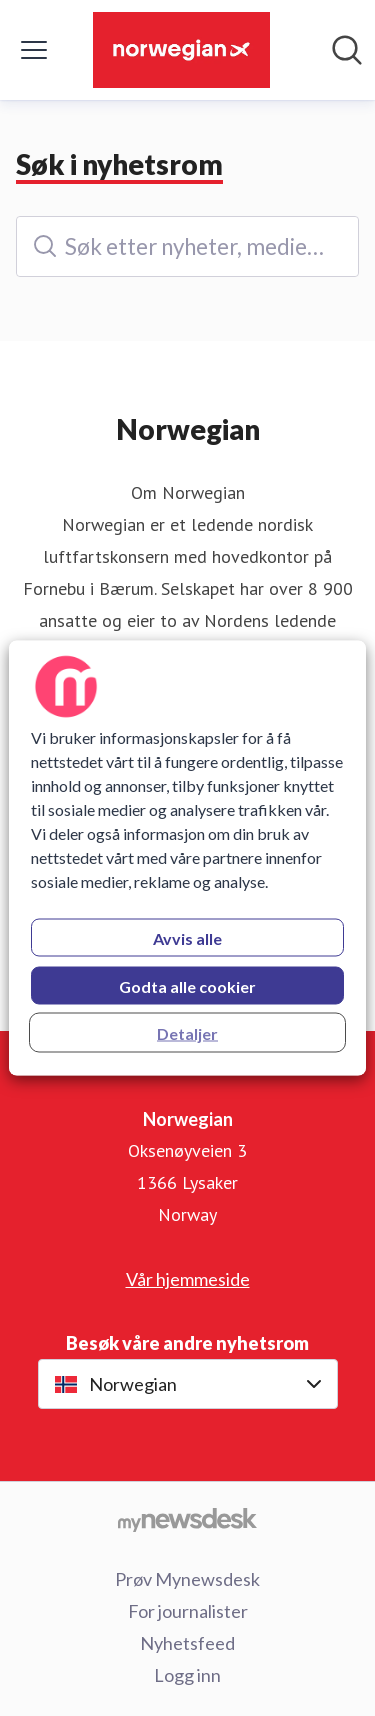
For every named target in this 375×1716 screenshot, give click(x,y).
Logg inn (187, 1675)
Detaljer (187, 1033)
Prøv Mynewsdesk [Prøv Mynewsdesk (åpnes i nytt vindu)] (187, 1579)
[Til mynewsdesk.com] (187, 1519)
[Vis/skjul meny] (34, 50)
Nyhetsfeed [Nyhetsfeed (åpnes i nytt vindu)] (187, 1643)
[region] (187, 858)
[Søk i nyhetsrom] (347, 50)
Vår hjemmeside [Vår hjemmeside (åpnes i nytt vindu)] (188, 1279)
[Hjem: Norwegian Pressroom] (181, 50)
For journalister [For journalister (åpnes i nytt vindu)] (188, 1611)
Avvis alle (187, 938)
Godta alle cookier (187, 986)
